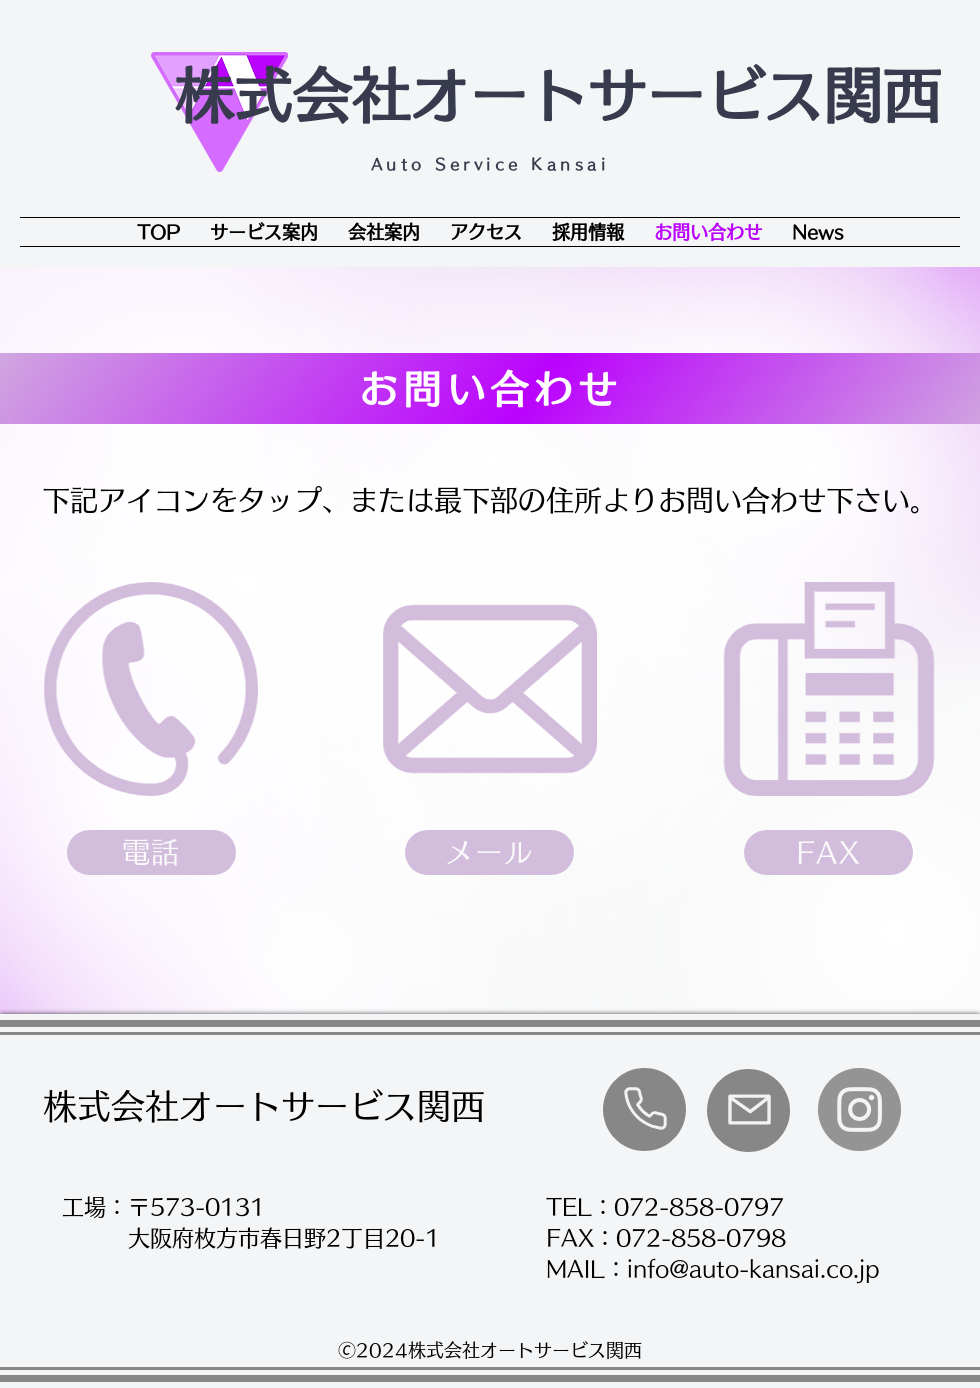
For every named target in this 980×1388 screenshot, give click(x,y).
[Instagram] (859, 1109)
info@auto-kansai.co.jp (753, 1269)
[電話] (151, 852)
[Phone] (645, 1108)
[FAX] (828, 852)
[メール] (489, 852)
